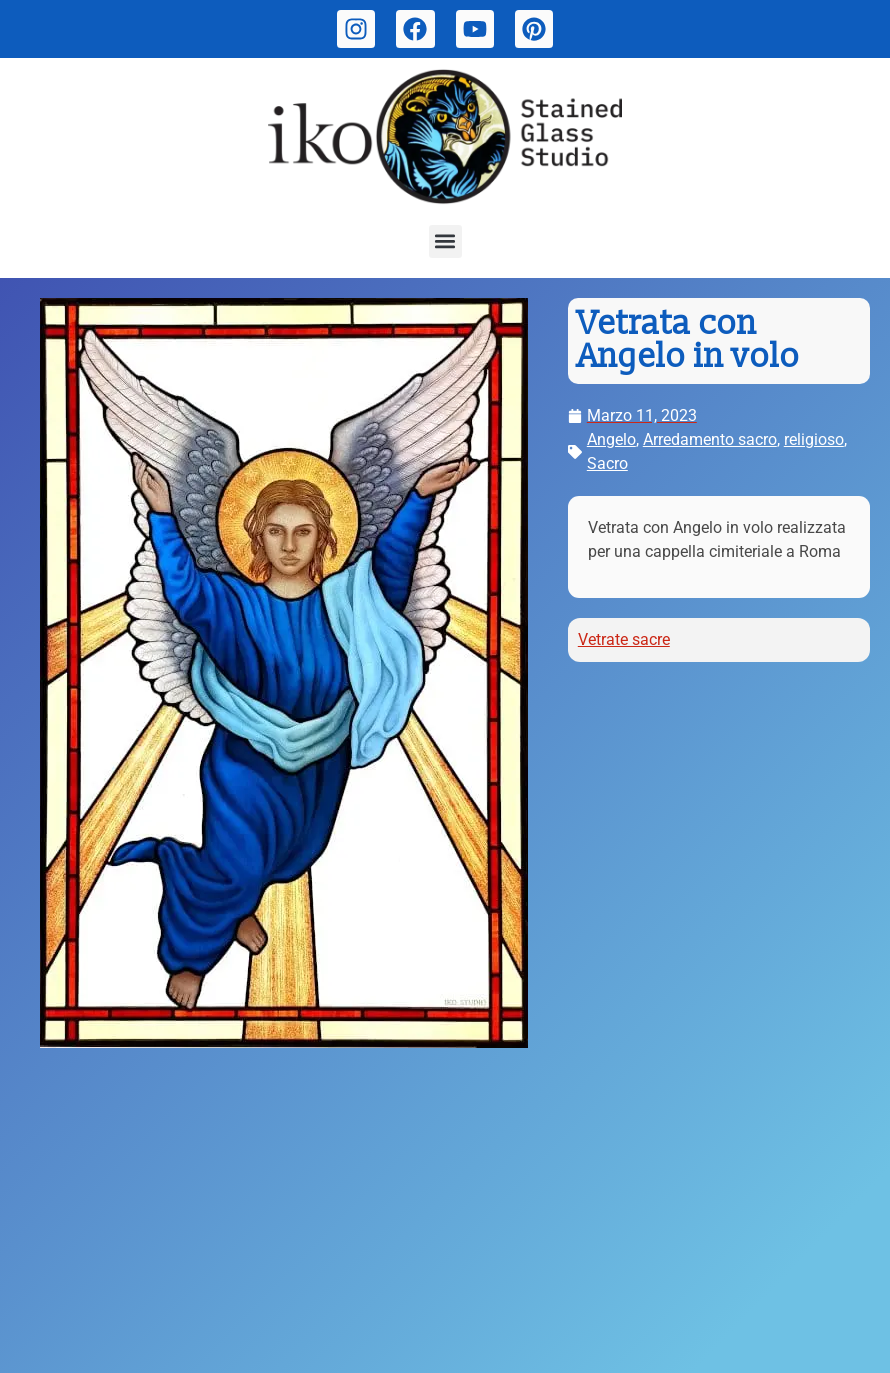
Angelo (611, 439)
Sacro (607, 463)
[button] (445, 241)
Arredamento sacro (710, 439)
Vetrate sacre (624, 639)
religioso (814, 439)
